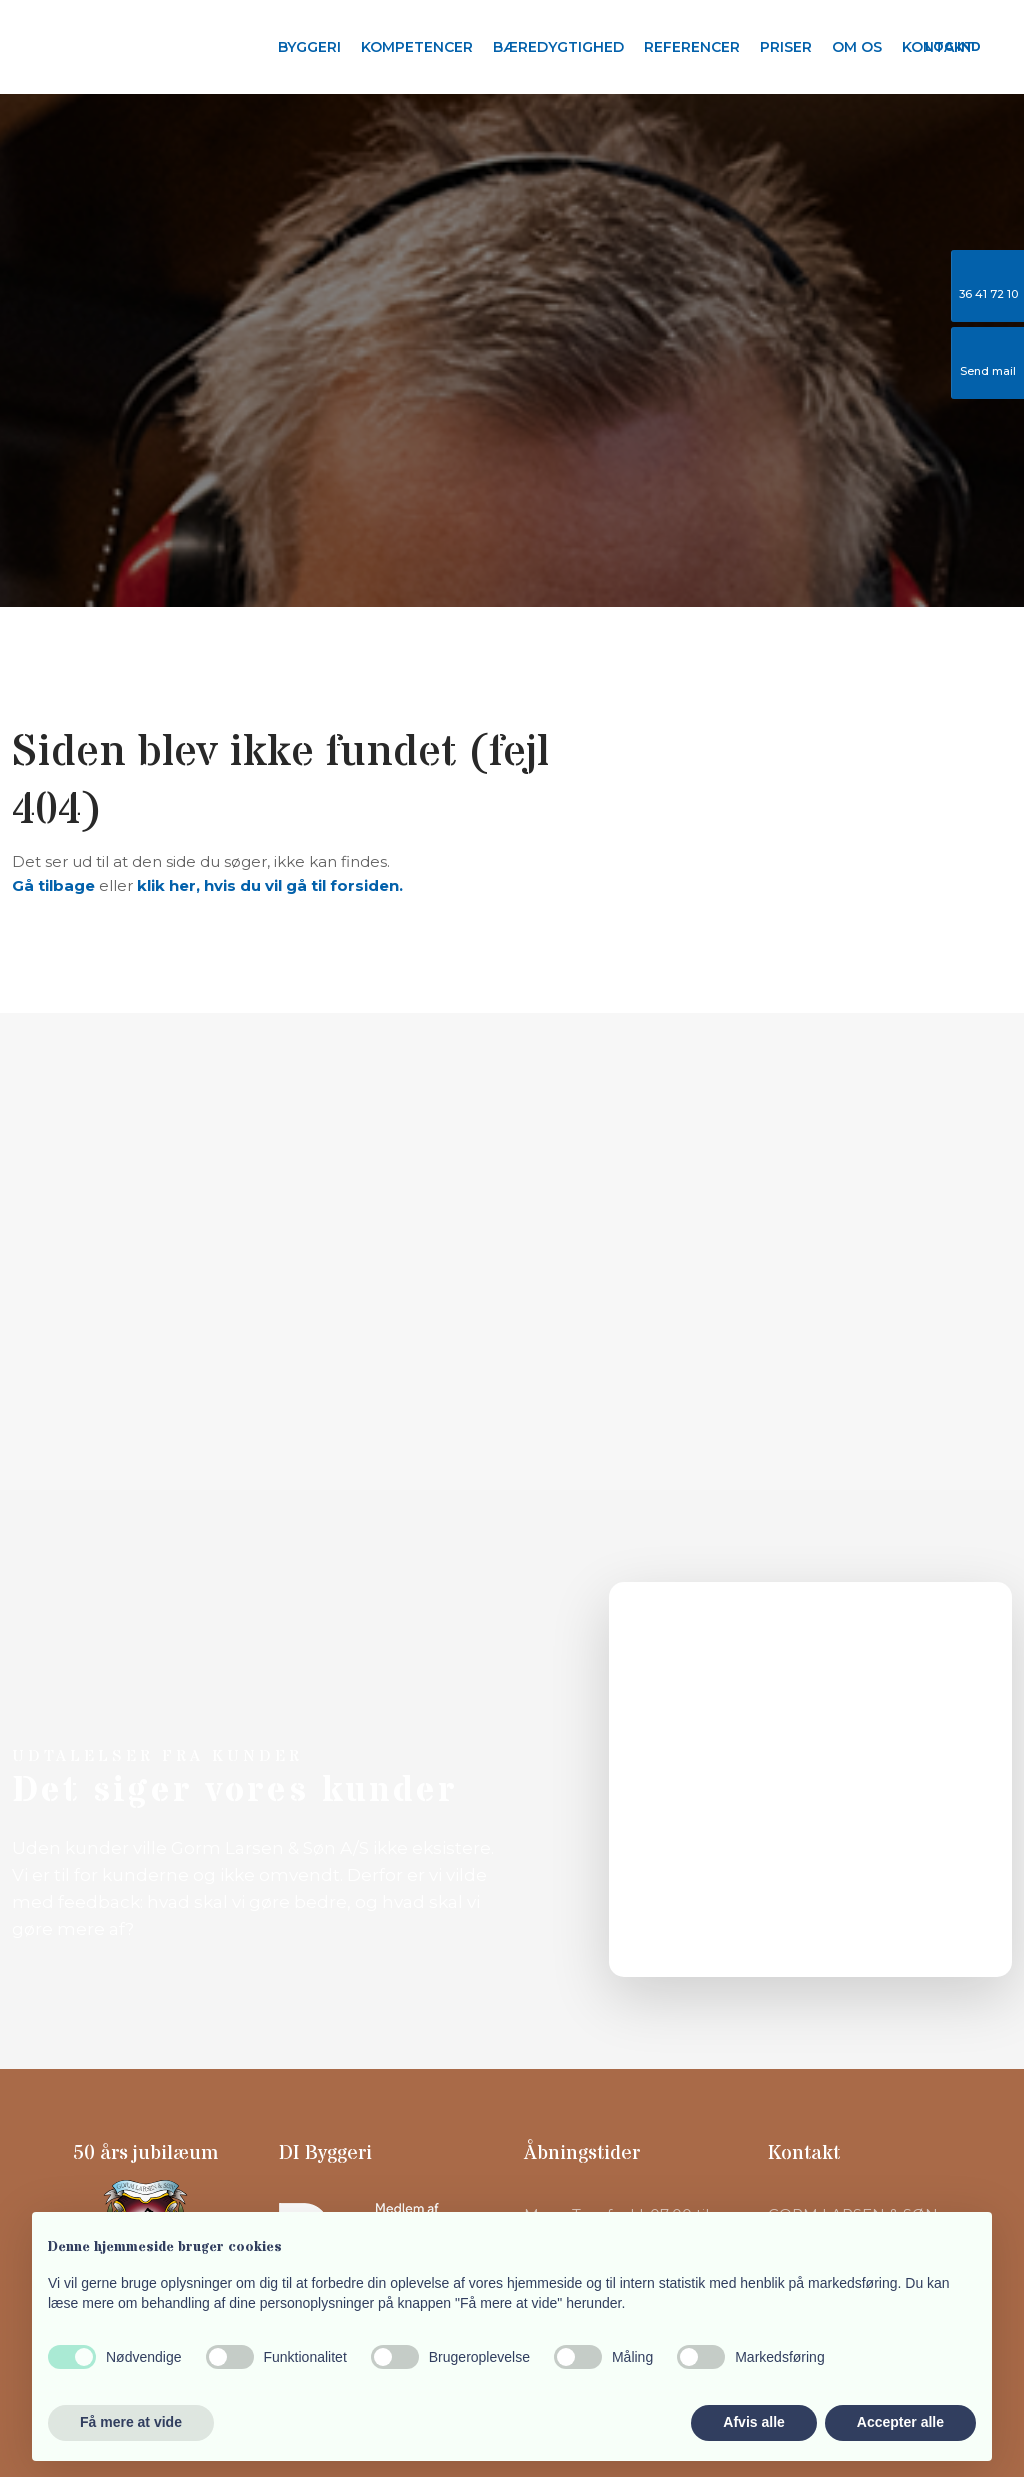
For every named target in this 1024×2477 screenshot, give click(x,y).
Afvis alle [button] (753, 2422)
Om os (857, 47)
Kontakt (938, 47)
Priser (786, 47)
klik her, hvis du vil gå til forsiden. (270, 885)
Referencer (692, 47)
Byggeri (309, 47)
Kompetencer (417, 47)
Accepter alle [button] (900, 2422)
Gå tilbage (53, 885)
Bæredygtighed (558, 47)
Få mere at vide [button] (131, 2422)
